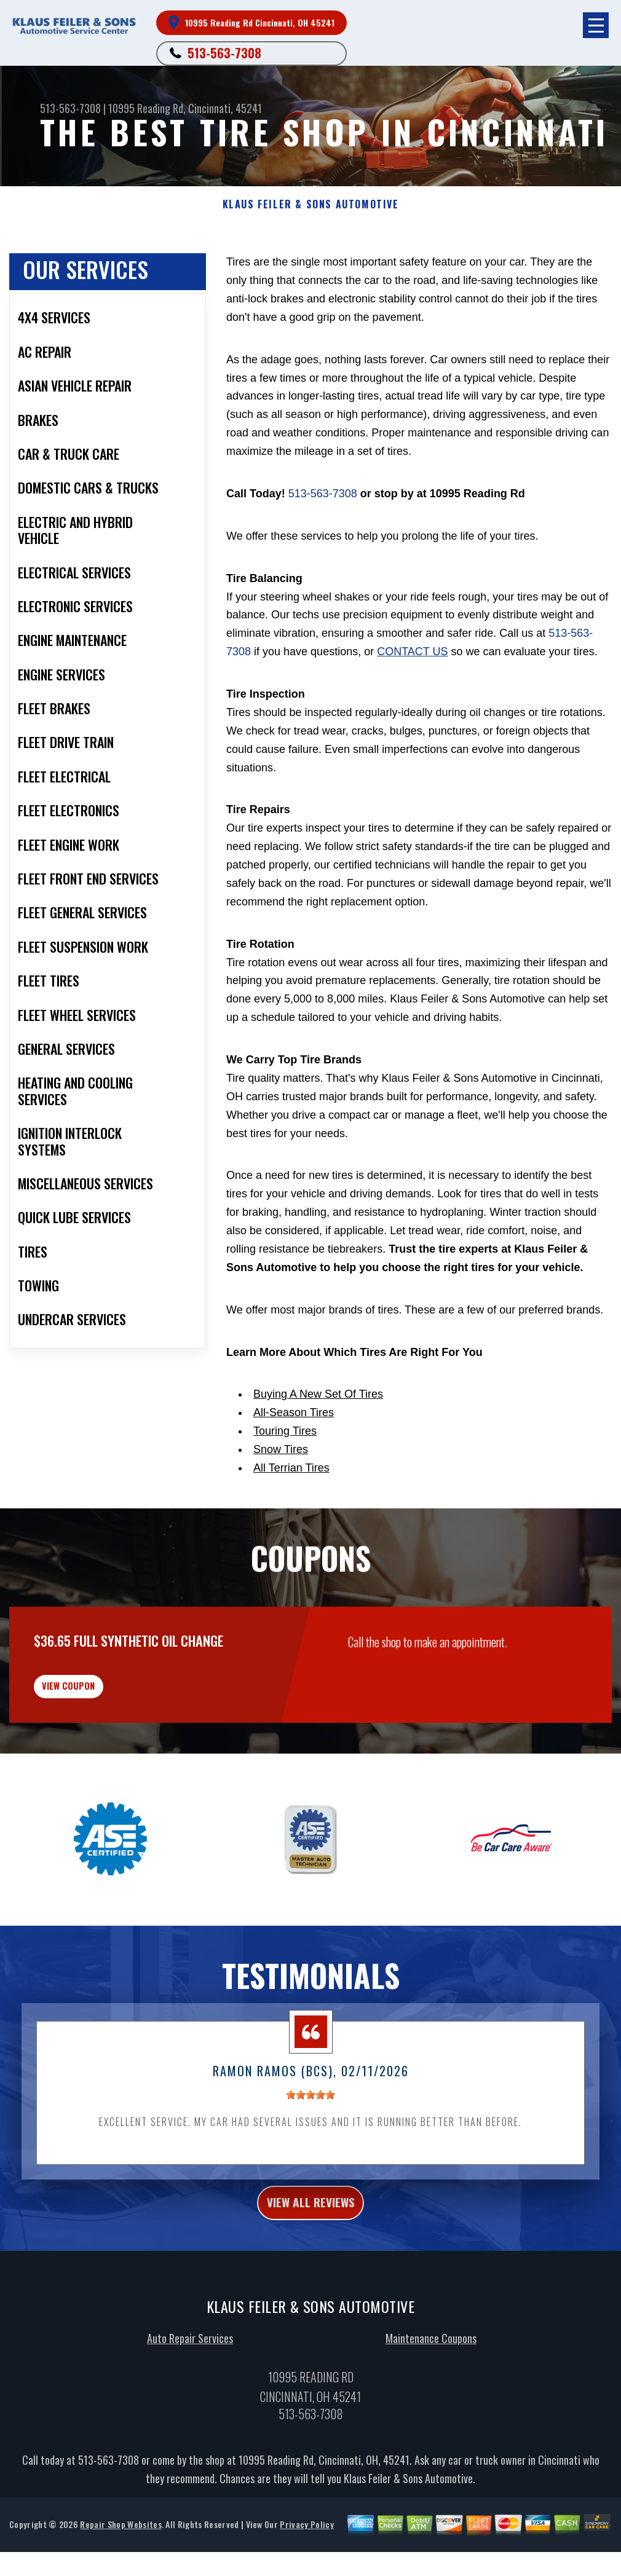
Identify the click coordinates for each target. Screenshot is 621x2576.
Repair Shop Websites (120, 2560)
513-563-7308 (224, 52)
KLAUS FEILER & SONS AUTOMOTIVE (311, 204)
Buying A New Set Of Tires (318, 1394)
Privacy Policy (306, 2560)
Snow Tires (280, 1449)
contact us (412, 651)
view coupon (101, 1707)
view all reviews (311, 2235)
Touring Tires (285, 1431)
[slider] (310, 2124)
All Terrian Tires (291, 1468)
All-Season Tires (293, 1412)
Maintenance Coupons (431, 2374)
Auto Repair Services (190, 2374)
